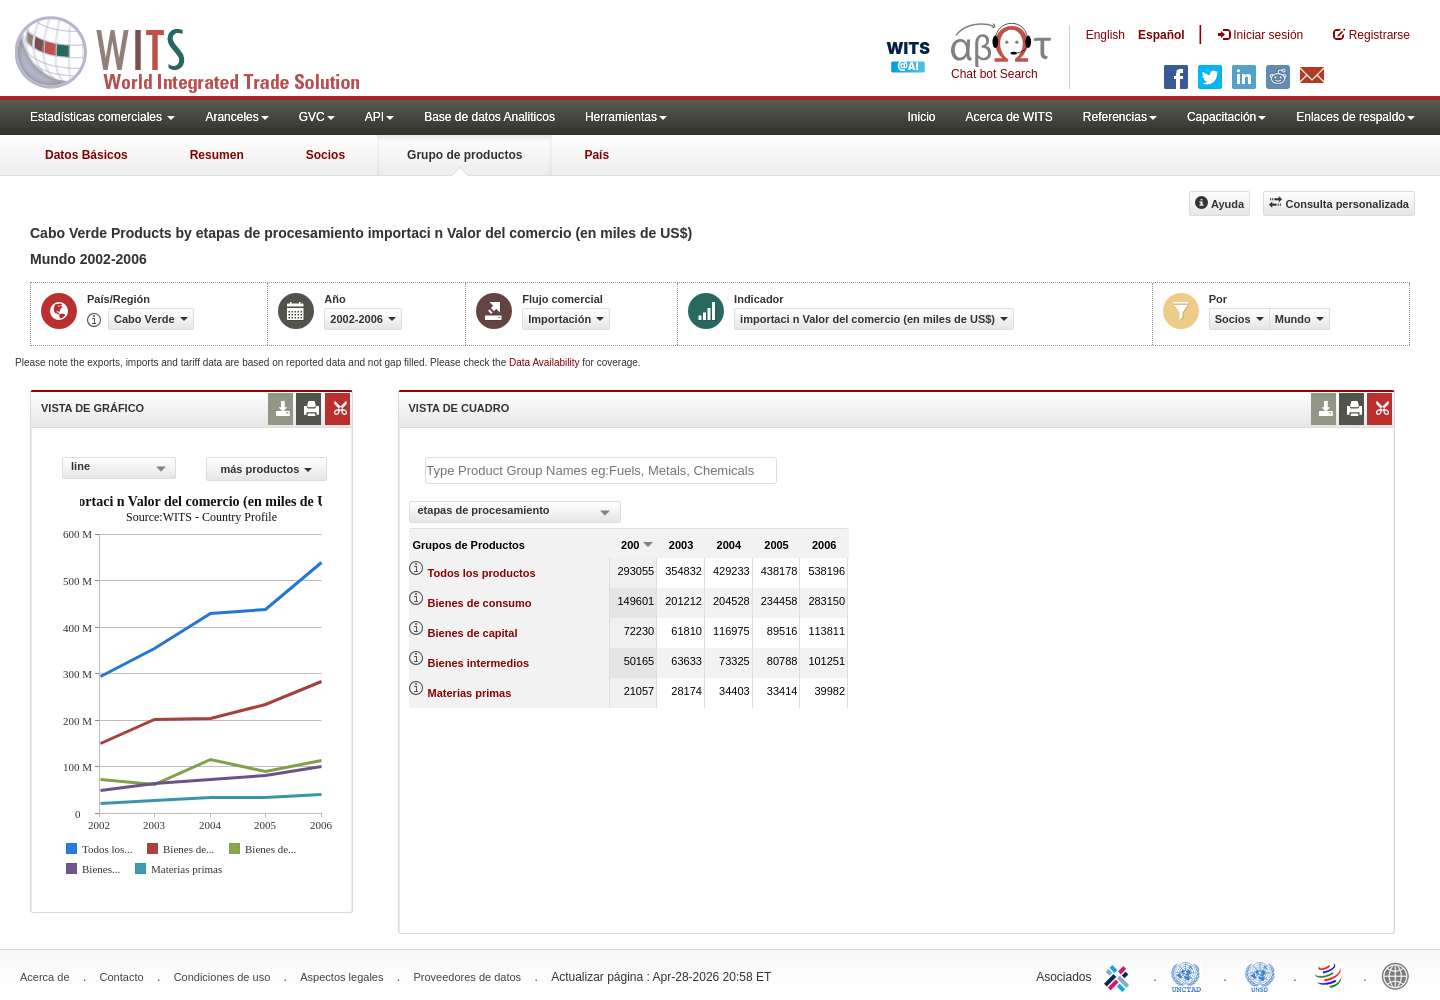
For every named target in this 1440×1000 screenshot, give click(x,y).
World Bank (1400, 975)
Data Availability (545, 362)
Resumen (217, 155)
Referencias (1120, 117)
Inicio (921, 117)
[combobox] (119, 468)
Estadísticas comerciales (102, 117)
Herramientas (626, 117)
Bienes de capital (473, 633)
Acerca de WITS (1008, 117)
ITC (1120, 975)
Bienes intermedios (478, 663)
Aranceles (236, 117)
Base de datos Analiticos (489, 117)
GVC (317, 117)
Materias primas (470, 693)
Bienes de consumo (480, 603)
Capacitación (1226, 117)
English (1105, 35)
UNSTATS (1260, 975)
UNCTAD (1190, 975)
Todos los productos (482, 573)
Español (1161, 35)
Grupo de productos (464, 155)
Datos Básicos (86, 155)
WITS (200, 50)
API (379, 117)
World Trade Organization (1330, 975)
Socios (325, 155)
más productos (266, 469)
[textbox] (601, 470)
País (596, 155)
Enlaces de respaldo (1355, 117)
